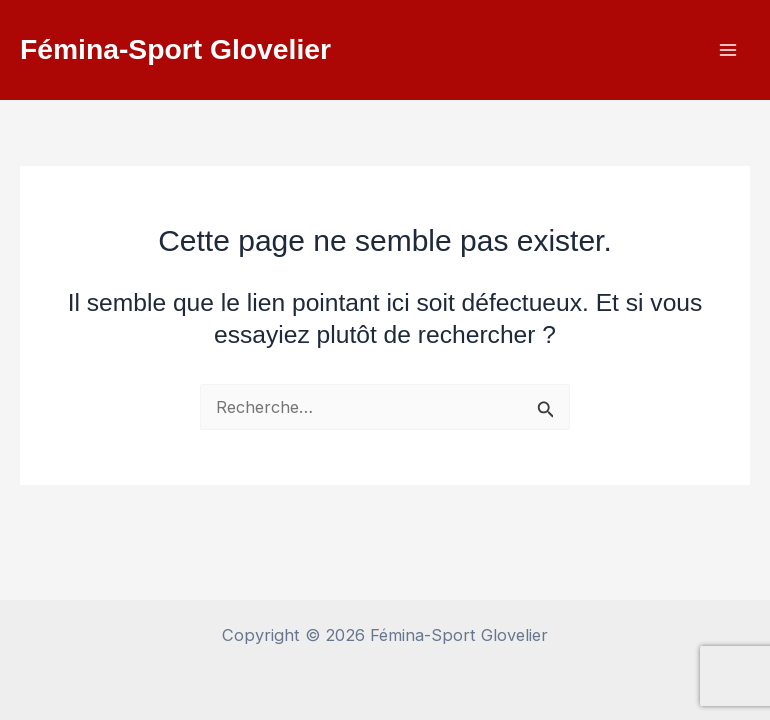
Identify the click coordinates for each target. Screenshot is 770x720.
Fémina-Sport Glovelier (175, 49)
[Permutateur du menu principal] (727, 50)
